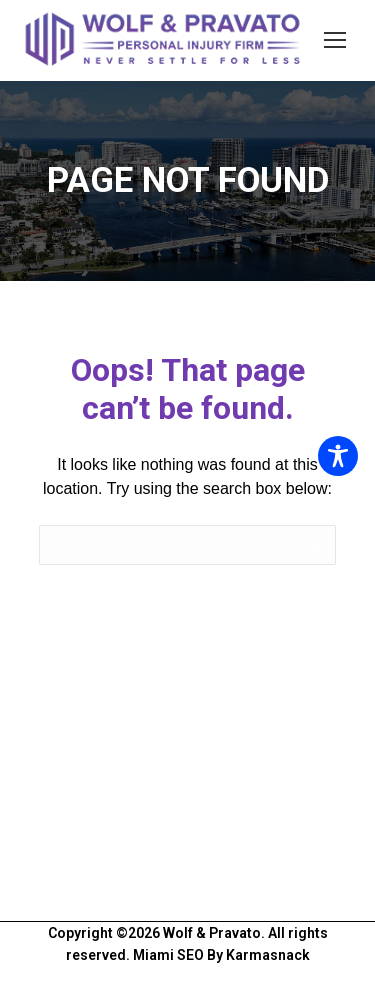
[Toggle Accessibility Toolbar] (338, 456)
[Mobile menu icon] (335, 40)
